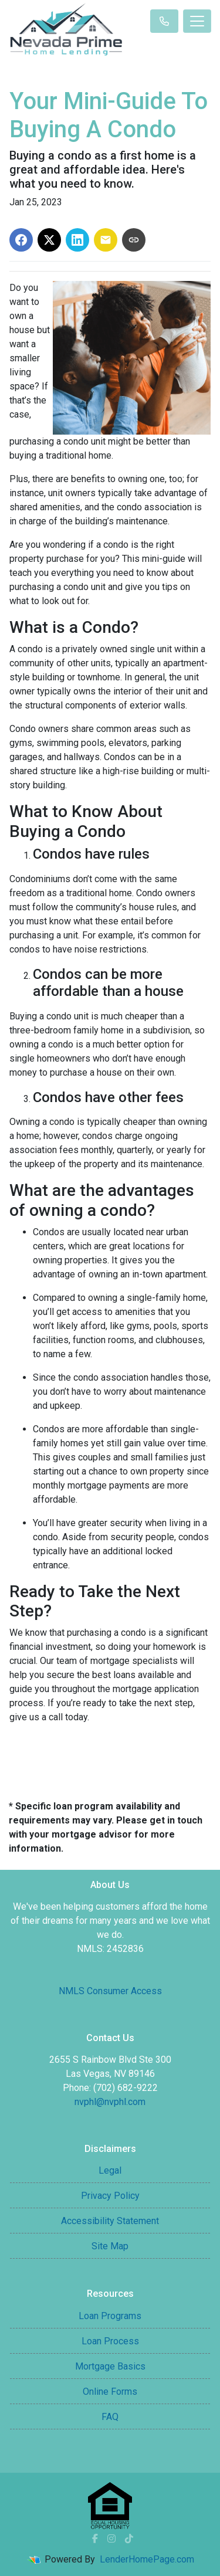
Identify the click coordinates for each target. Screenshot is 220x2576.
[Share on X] (49, 240)
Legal (110, 2170)
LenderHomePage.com (147, 2559)
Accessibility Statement (110, 2220)
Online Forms (110, 2391)
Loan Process (110, 2341)
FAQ (110, 2416)
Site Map (110, 2246)
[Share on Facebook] (21, 240)
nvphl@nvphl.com (110, 2101)
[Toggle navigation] (197, 21)
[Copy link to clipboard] (133, 240)
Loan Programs (110, 2315)
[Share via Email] (105, 240)
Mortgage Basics (110, 2366)
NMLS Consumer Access (110, 1991)
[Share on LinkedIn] (77, 240)
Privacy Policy (110, 2195)
